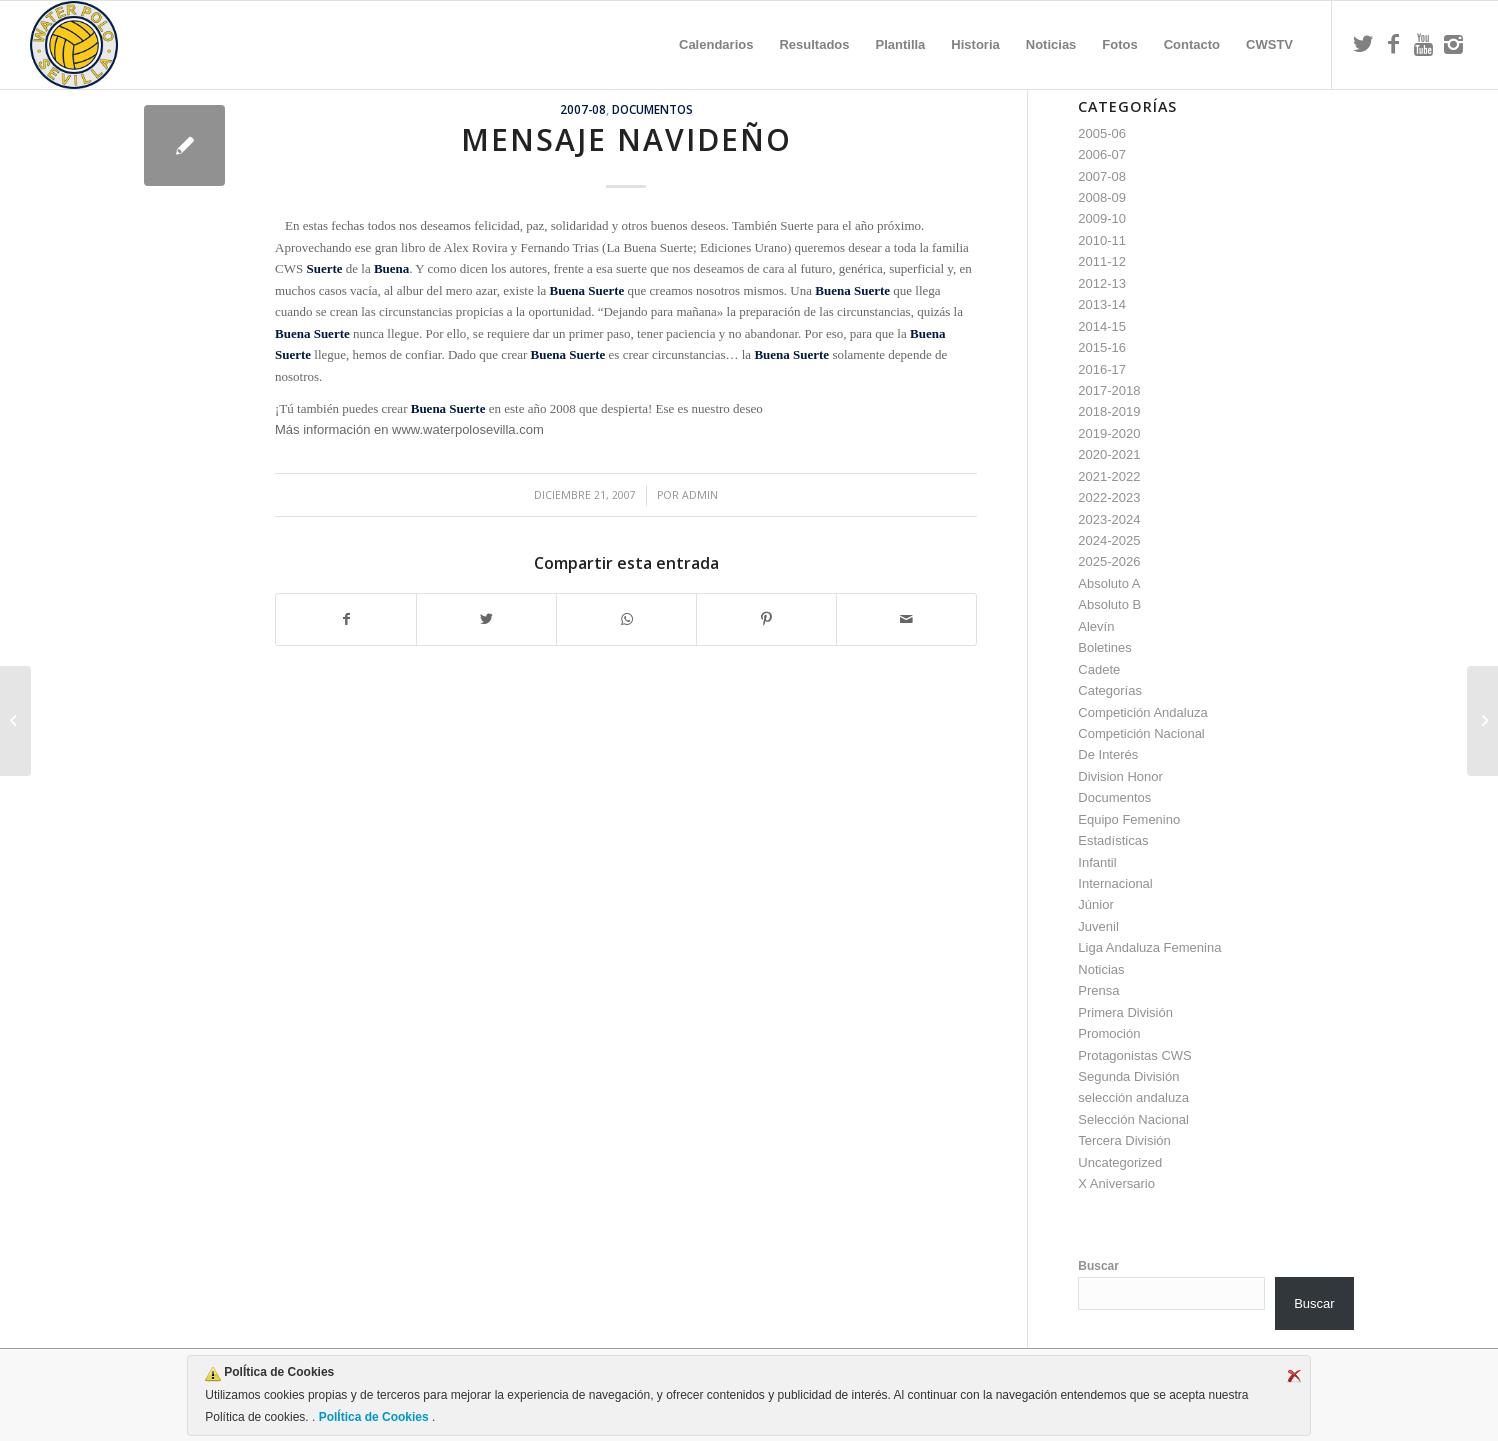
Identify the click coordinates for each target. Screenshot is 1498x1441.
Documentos (652, 109)
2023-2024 (1109, 519)
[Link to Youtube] (1423, 44)
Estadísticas (1113, 840)
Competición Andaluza (1142, 712)
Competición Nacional (1141, 733)
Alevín (1096, 626)
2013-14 (1102, 304)
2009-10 (1102, 218)
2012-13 (1102, 283)
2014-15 (1102, 326)
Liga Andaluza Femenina (1149, 947)
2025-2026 (1109, 561)
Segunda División (1128, 1076)
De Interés (1108, 754)
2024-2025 (1109, 540)
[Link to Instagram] (1453, 44)
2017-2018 (1109, 390)
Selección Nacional (1133, 1119)
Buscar (1098, 1266)
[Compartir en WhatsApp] (626, 619)
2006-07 (1102, 154)
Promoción (1109, 1033)
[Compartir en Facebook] (346, 619)
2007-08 (583, 109)
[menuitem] (716, 45)
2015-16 (1102, 347)
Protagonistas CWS (1134, 1055)
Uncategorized (1120, 1162)
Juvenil (1098, 926)
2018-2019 (1109, 411)
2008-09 (1102, 197)
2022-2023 (1109, 497)
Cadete (1099, 669)
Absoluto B (1109, 604)
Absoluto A (1109, 583)
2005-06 (1102, 133)
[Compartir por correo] (906, 619)
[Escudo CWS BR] (74, 45)
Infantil (1097, 862)
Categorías (1110, 690)
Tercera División (1124, 1140)
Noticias (1101, 969)
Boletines (1104, 647)
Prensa (1098, 990)
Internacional (1115, 883)
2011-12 (1102, 261)
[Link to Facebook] (1393, 44)
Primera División (1125, 1012)
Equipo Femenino (1129, 819)
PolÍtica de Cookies (373, 1417)
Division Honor (1120, 776)
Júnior (1095, 904)
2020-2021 (1109, 454)
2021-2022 (1109, 476)
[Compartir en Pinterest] (766, 619)
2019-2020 (1109, 433)
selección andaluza (1133, 1097)
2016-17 (1102, 369)
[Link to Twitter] (1363, 44)
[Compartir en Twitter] (486, 619)
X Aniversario (1116, 1183)
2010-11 (1102, 240)
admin (700, 495)
